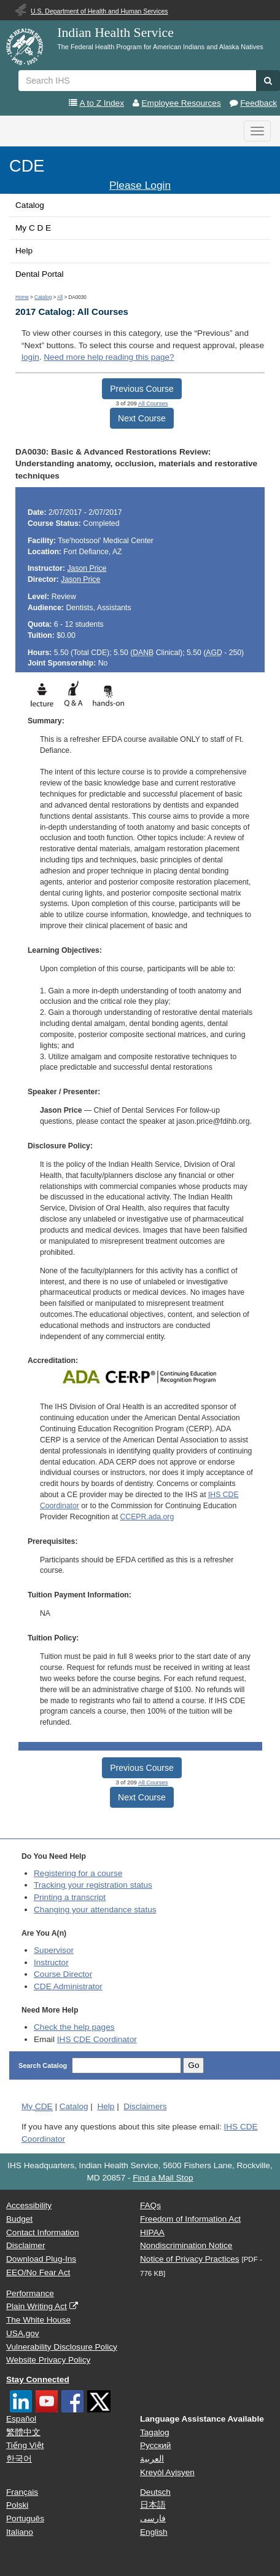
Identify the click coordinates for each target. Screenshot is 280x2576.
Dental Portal (39, 274)
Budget (19, 2219)
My (37, 2107)
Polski (17, 2505)
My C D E (33, 228)
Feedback (258, 103)
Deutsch (155, 2492)
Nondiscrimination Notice (186, 2245)
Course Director (63, 1974)
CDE (26, 165)
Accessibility (29, 2205)
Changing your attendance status (95, 1909)
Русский (155, 2445)
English (154, 2532)
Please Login (140, 185)
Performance (30, 2293)
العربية (152, 2458)
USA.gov (22, 2333)
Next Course (142, 418)
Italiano (19, 2532)
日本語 (153, 2505)
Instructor (51, 1962)
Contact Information (42, 2232)
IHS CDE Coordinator (97, 2039)
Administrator (68, 1986)
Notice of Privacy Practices (189, 2259)
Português (25, 2518)
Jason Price (86, 568)
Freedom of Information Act (190, 2219)
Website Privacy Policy (48, 2359)
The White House (38, 2319)
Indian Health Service (115, 32)
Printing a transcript (70, 1897)
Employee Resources (181, 103)
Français (22, 2492)
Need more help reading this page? (109, 357)
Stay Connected (37, 2379)
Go (193, 2065)
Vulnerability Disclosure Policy (61, 2346)
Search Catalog (43, 2065)
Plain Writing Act (36, 2306)
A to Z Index (101, 103)
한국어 (19, 2458)
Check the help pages (74, 2027)
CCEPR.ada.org (147, 1517)
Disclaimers (144, 2106)
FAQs (150, 2205)
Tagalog (154, 2432)
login (30, 357)
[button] (268, 80)
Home (22, 297)
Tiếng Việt (25, 2445)
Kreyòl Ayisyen (167, 2472)
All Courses (153, 403)
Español (21, 2418)
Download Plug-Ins (41, 2259)
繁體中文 (23, 2432)
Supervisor (54, 1950)
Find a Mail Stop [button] (163, 2177)
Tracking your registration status (93, 1885)
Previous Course (142, 389)
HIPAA (152, 2232)
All (60, 297)
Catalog (29, 205)
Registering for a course (78, 1873)
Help (24, 250)
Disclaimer (25, 2245)
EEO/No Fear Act (38, 2272)
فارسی (153, 2518)
